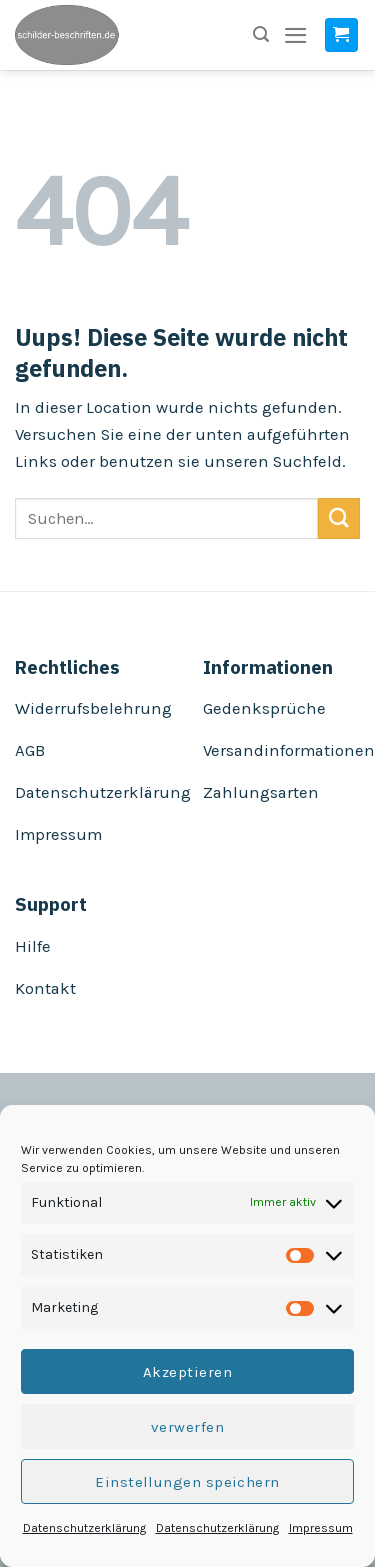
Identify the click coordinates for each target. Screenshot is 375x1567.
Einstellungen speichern (187, 1482)
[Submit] (339, 518)
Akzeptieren (187, 1372)
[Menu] (296, 35)
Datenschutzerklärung (84, 1528)
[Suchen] (261, 34)
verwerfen (187, 1427)
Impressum (321, 1528)
